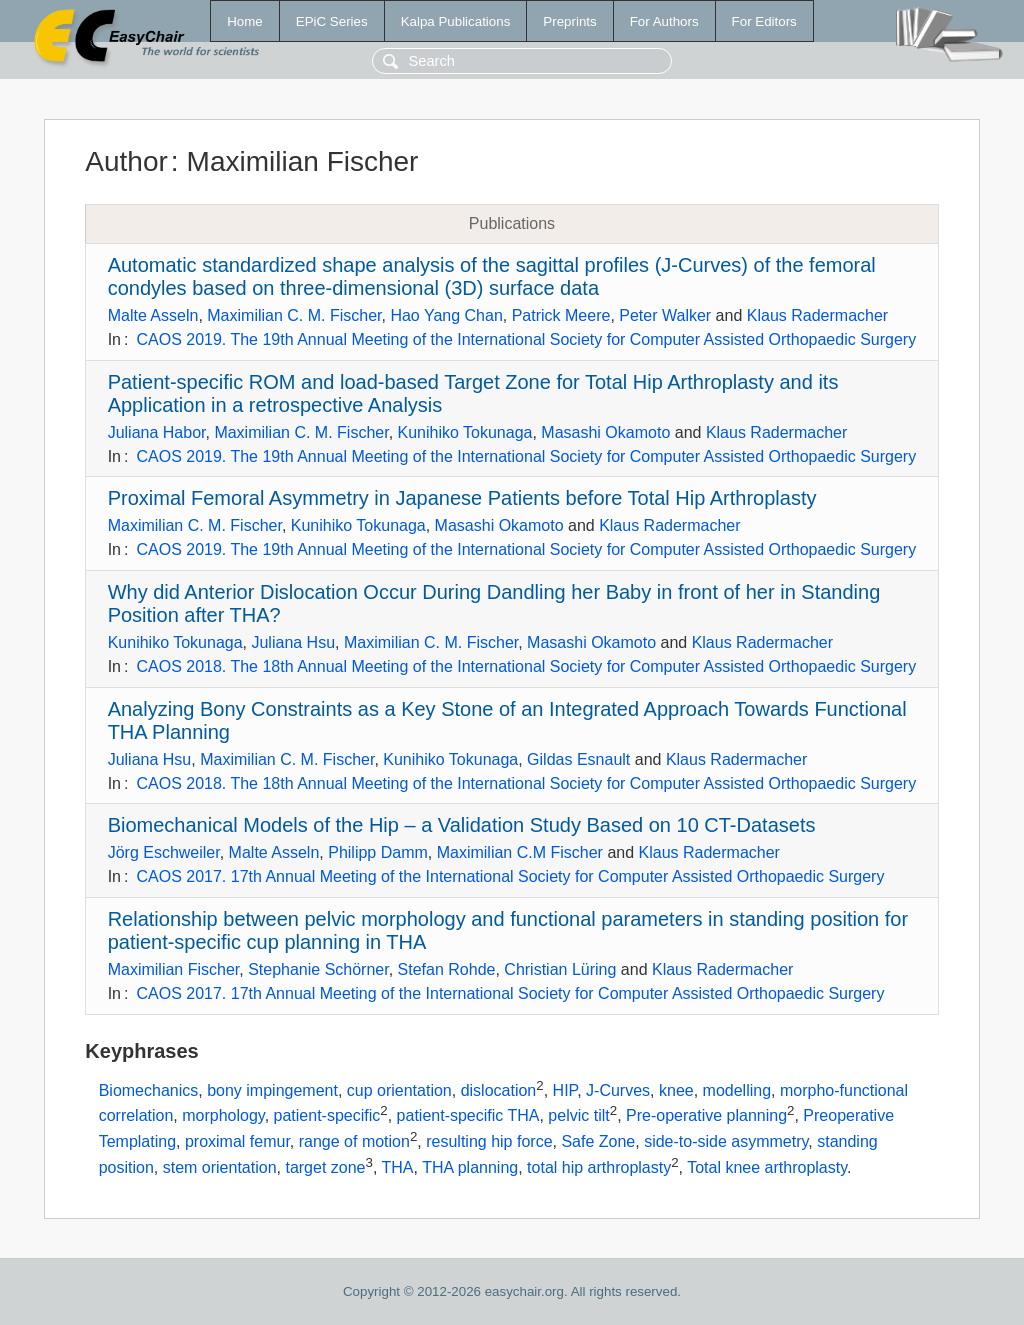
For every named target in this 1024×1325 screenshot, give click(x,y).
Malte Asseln (153, 315)
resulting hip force (489, 1141)
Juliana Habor (157, 432)
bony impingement (272, 1090)
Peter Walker (665, 315)
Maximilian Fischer (174, 969)
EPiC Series (332, 21)
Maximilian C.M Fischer (520, 852)
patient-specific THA (468, 1116)
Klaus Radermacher (817, 315)
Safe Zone (598, 1141)
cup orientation (399, 1090)
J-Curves (618, 1090)
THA (398, 1167)
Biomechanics (149, 1090)
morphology (223, 1116)
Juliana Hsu (293, 642)
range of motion (354, 1141)
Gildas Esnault (578, 759)
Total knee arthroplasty (767, 1167)
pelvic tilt (578, 1116)
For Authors (664, 21)
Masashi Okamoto (605, 432)
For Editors (764, 21)
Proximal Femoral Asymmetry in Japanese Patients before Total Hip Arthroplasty (462, 498)
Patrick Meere (561, 315)
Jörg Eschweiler (164, 852)
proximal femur (237, 1141)
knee (676, 1090)
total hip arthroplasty (599, 1167)
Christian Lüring (560, 969)
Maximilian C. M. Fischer (294, 315)
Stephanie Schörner (318, 969)
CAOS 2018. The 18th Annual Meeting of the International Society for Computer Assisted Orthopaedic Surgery (526, 666)
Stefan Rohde (447, 969)
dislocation (499, 1090)
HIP (565, 1090)
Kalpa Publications (456, 21)
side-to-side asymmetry (726, 1141)
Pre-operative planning (706, 1116)
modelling (737, 1090)
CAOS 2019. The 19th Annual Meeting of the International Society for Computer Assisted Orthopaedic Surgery (526, 339)
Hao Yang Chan (446, 315)
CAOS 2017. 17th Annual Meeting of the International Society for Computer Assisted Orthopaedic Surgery (510, 876)
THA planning (470, 1167)
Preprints (569, 21)
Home (245, 21)
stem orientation (220, 1167)
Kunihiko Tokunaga (465, 432)
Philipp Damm (378, 852)
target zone (325, 1167)
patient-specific (327, 1116)
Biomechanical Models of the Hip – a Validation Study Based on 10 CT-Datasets (462, 825)
